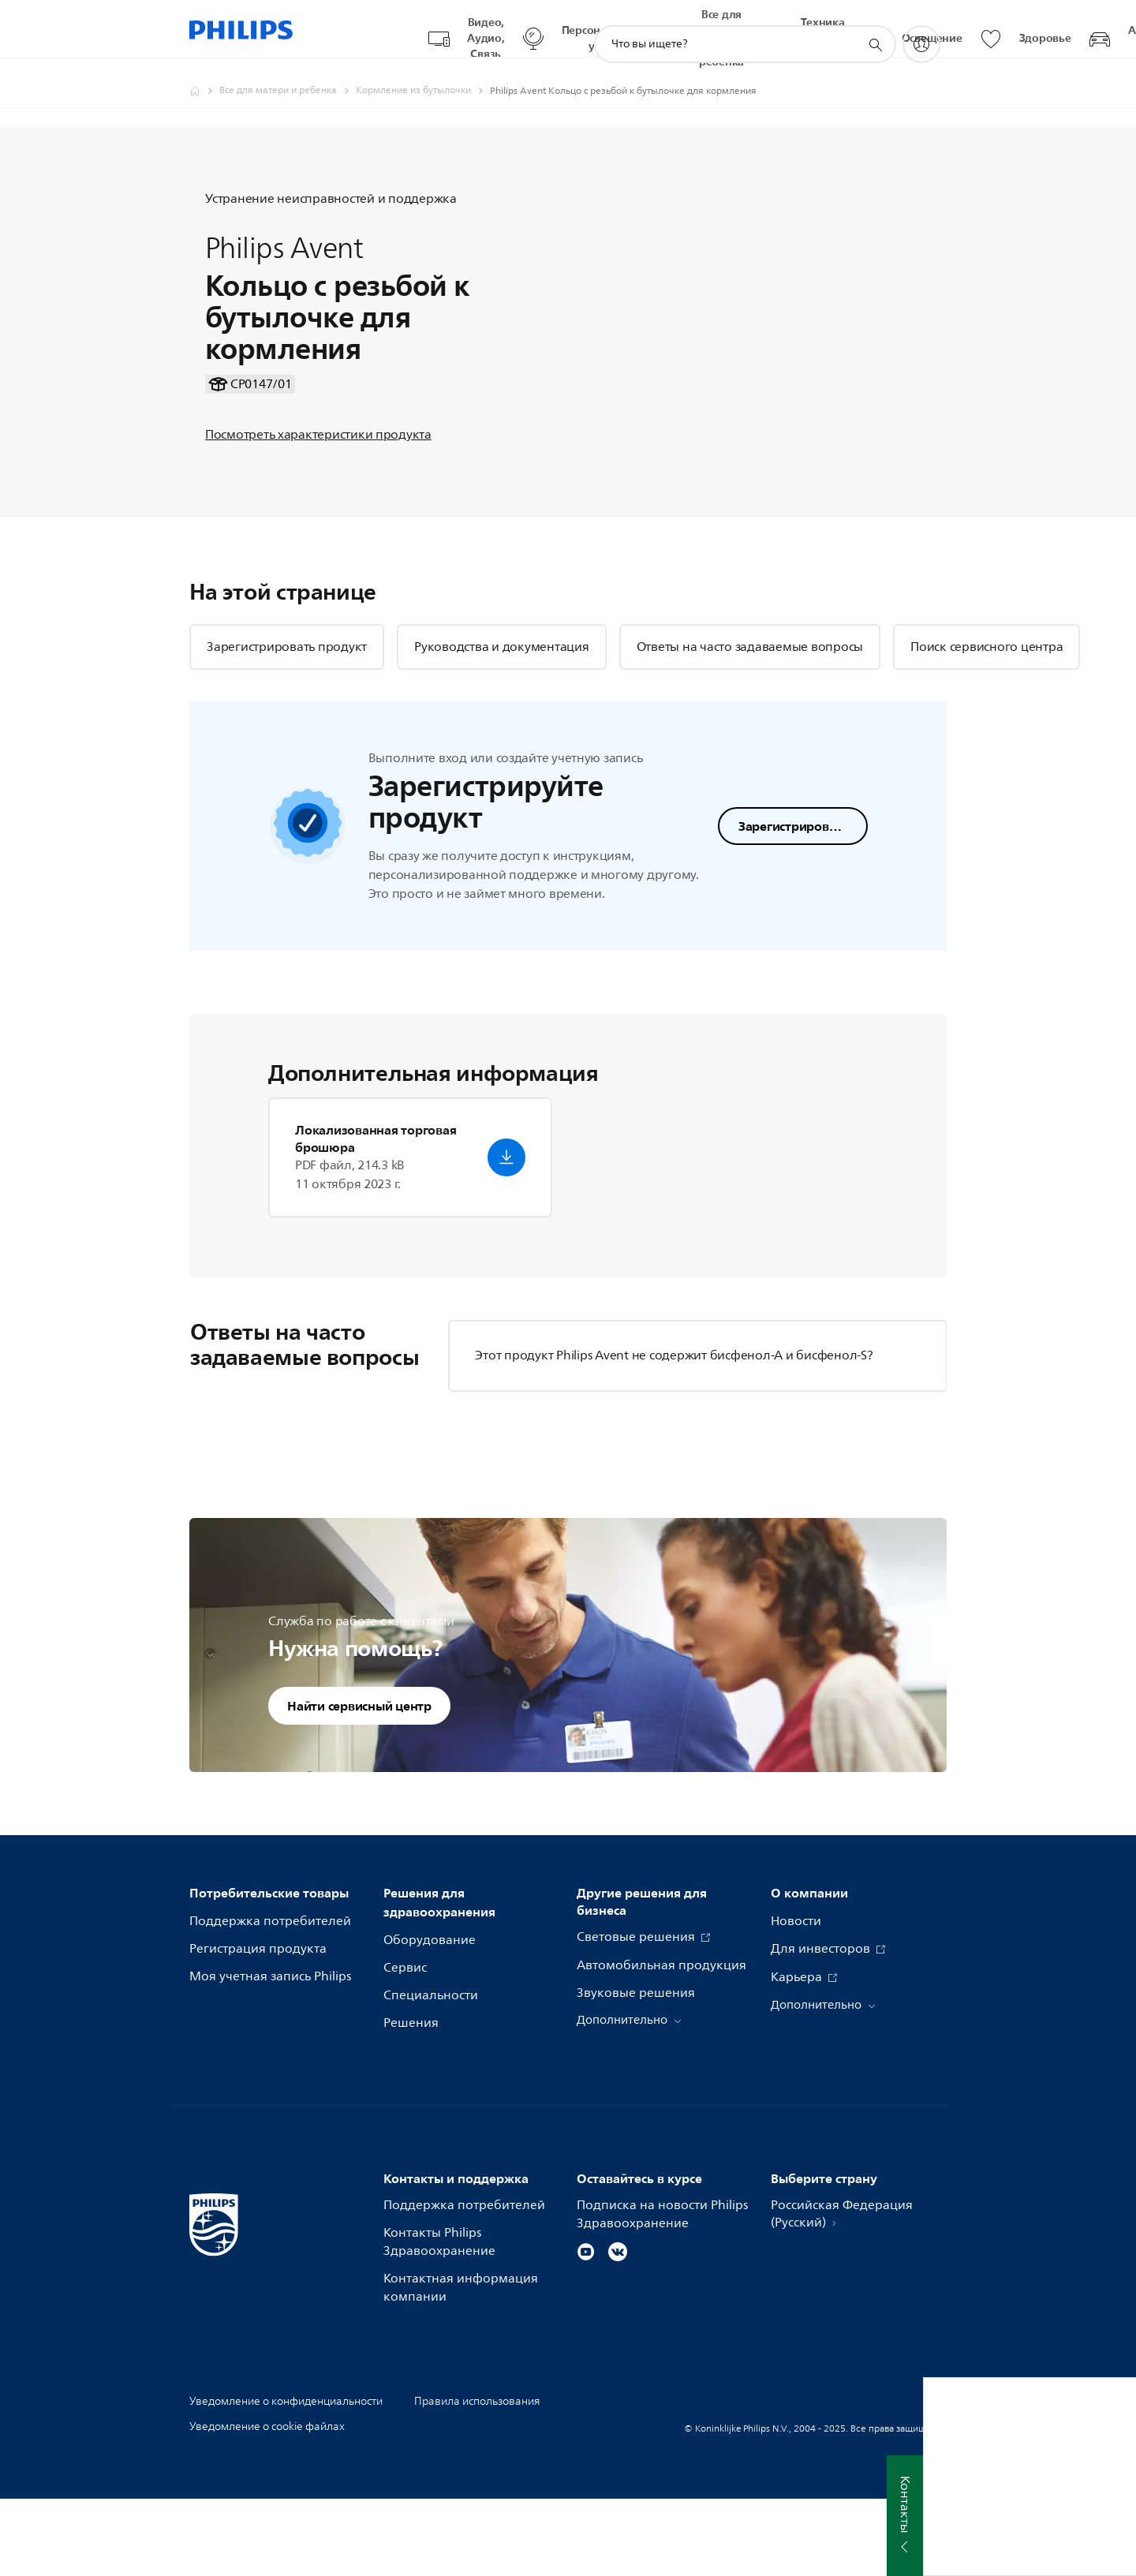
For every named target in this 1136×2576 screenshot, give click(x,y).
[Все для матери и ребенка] (287, 75)
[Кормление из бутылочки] (423, 75)
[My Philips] (921, 29)
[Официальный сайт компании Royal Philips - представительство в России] (204, 75)
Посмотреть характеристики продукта (318, 465)
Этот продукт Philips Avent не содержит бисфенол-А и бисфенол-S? (674, 1432)
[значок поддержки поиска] (874, 30)
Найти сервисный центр (359, 1782)
